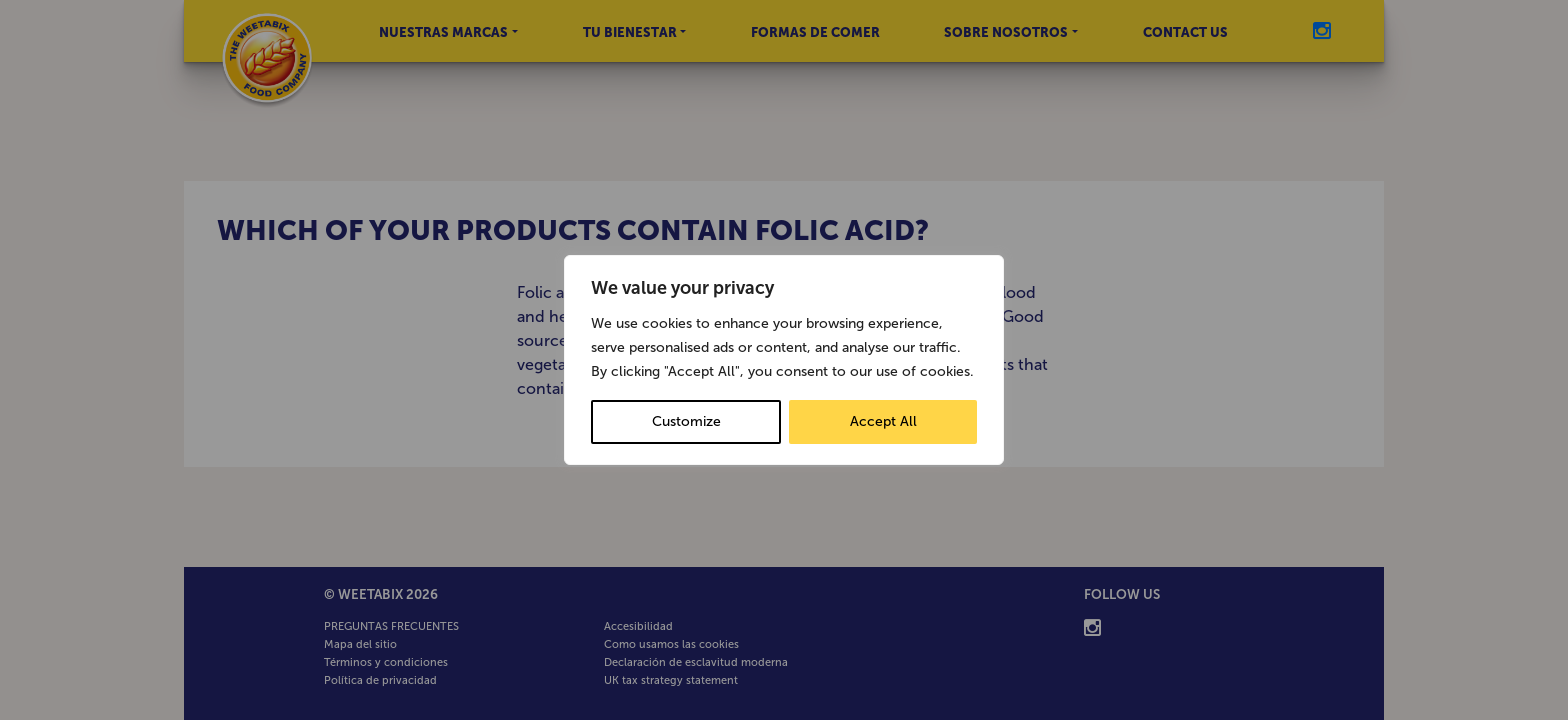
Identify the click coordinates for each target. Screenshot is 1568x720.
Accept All (883, 421)
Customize (686, 421)
